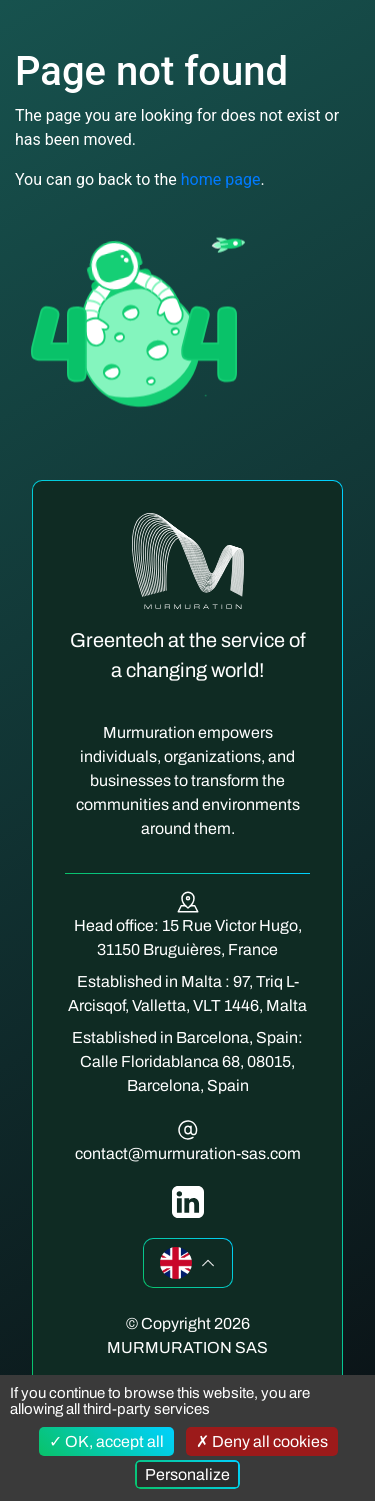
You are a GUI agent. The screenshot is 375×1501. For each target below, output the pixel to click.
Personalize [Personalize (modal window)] (187, 1474)
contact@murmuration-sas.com (188, 1153)
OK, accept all (106, 1441)
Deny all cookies (262, 1441)
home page (221, 179)
